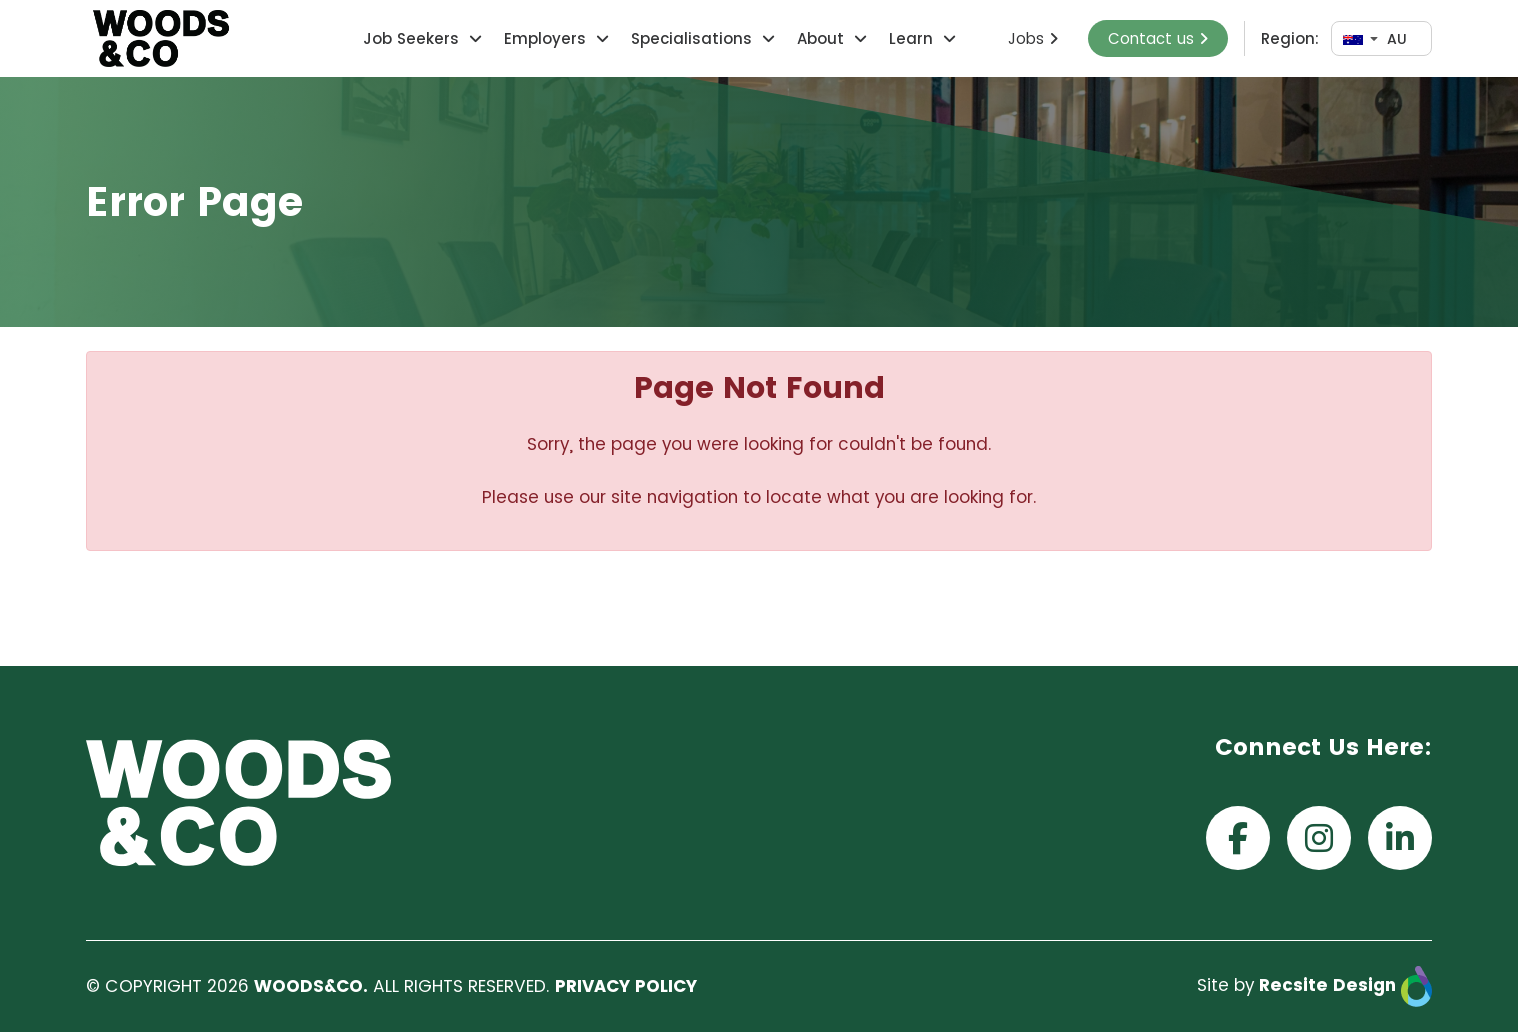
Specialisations (691, 38)
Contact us (1158, 38)
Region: (1290, 38)
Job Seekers (411, 38)
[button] (473, 38)
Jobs (1033, 38)
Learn (911, 38)
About (820, 38)
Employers (545, 38)
